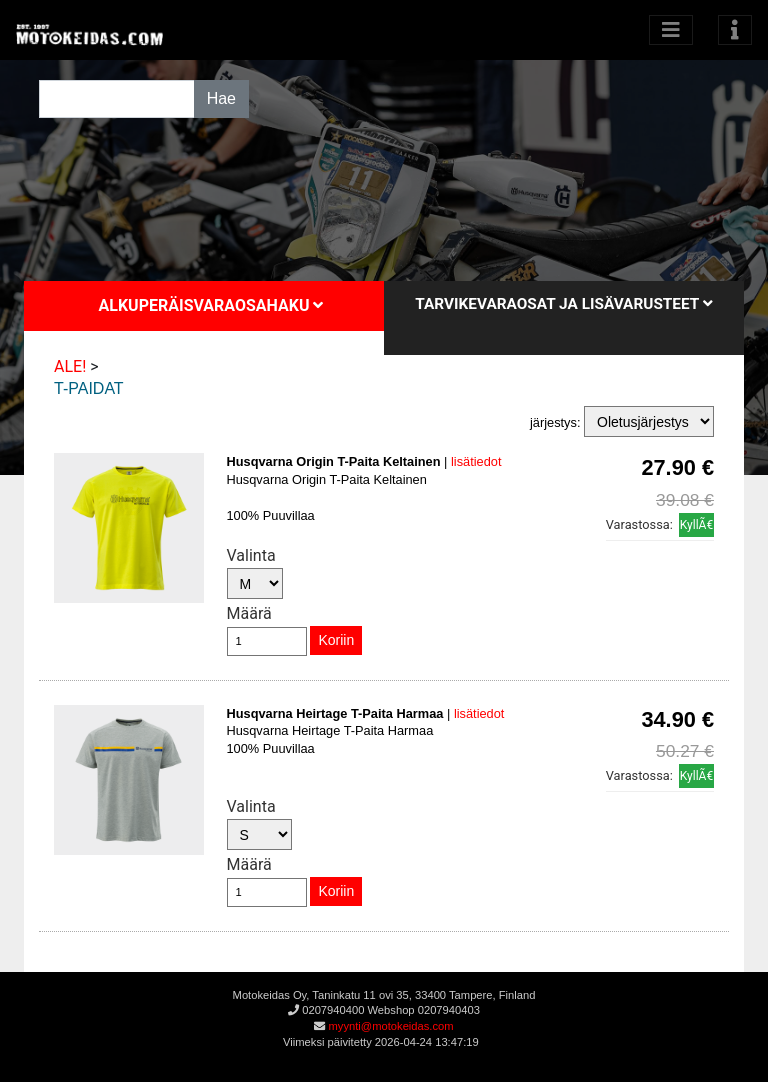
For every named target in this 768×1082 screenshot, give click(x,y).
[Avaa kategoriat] (671, 30)
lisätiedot (476, 461)
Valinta (251, 555)
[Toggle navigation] (735, 30)
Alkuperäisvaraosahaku (211, 305)
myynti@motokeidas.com (390, 1026)
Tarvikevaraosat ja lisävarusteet (563, 304)
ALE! (70, 366)
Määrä (249, 613)
